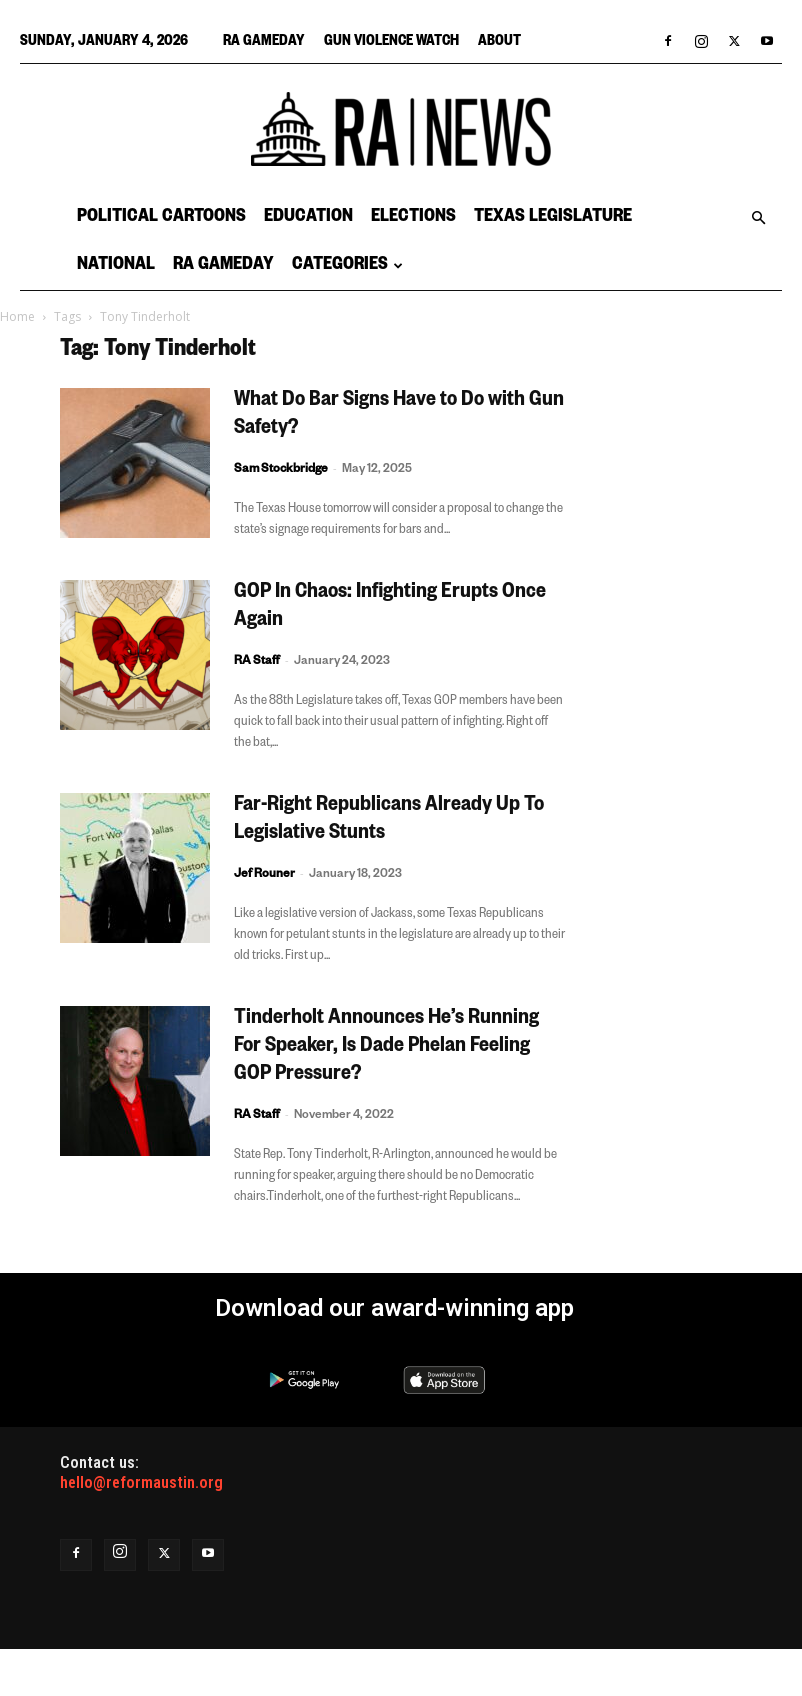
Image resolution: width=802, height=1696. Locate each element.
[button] (758, 218)
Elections (413, 218)
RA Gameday (264, 43)
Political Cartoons (161, 218)
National (116, 266)
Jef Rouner (264, 875)
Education (308, 218)
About (499, 43)
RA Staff (257, 662)
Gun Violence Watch (391, 43)
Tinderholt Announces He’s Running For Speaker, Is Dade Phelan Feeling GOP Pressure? (386, 1048)
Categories (347, 266)
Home (17, 316)
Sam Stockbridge (281, 470)
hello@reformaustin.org (141, 1482)
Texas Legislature (553, 218)
